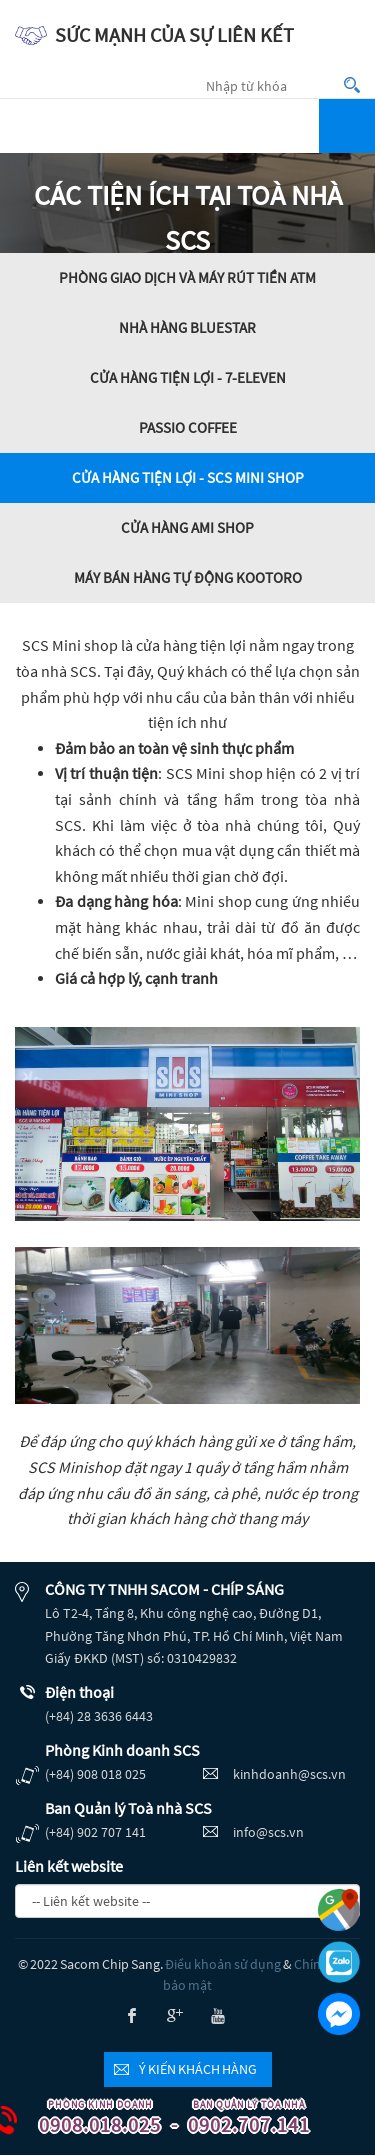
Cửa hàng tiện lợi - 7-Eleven (188, 377)
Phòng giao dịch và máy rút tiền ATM (187, 277)
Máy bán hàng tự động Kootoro (188, 577)
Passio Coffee (188, 427)
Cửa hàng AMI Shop (187, 527)
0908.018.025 (92, 2118)
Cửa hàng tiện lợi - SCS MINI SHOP (188, 477)
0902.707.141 (241, 2118)
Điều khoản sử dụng (223, 1964)
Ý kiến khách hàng (198, 2069)
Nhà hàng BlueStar (187, 327)
